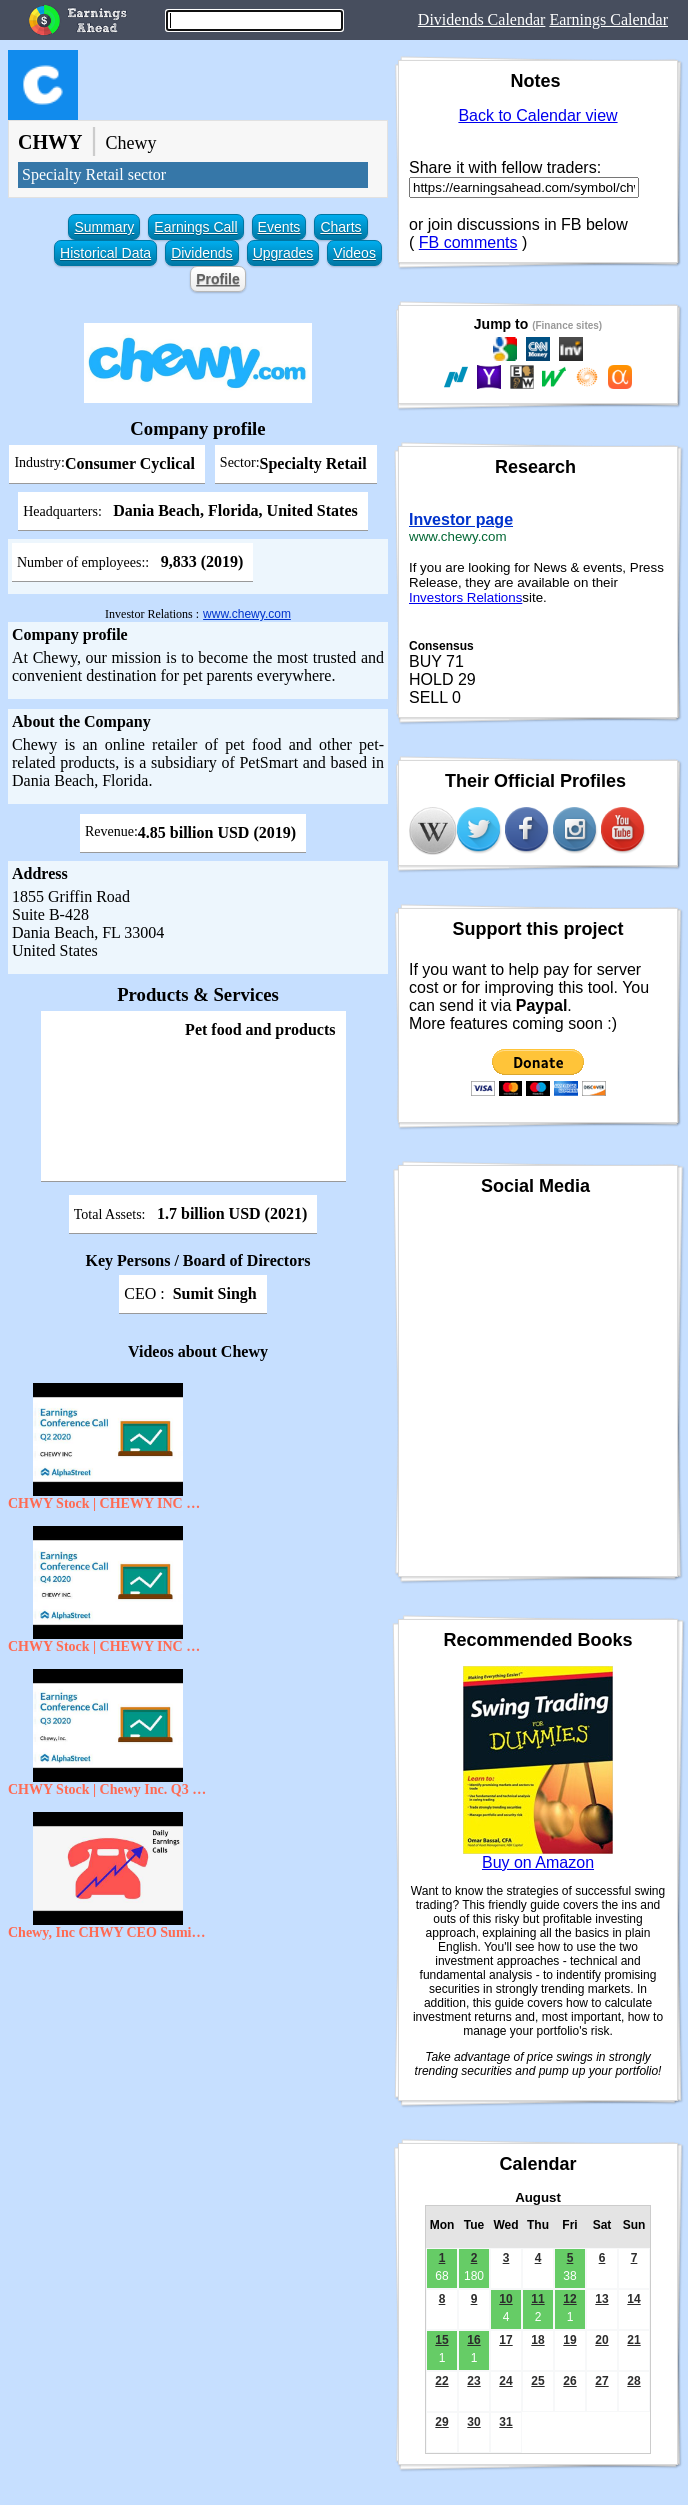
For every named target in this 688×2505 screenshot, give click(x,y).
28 (633, 2381)
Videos (354, 253)
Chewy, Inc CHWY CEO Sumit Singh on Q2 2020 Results (108, 1932)
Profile (218, 279)
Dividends (201, 253)
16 (473, 2340)
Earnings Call (195, 227)
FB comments (468, 242)
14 (633, 2299)
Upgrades (283, 253)
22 (441, 2381)
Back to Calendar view (537, 115)
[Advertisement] (198, 2095)
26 (569, 2381)
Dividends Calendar (482, 19)
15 (441, 2340)
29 (441, 2422)
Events (279, 227)
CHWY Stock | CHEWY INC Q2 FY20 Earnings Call (108, 1503)
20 (601, 2340)
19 (569, 2340)
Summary (104, 227)
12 (569, 2299)
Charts (340, 227)
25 (537, 2381)
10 (505, 2299)
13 (601, 2299)
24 (505, 2381)
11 (537, 2299)
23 (473, 2381)
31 (505, 2422)
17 (505, 2340)
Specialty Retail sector (94, 174)
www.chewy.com (247, 614)
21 (633, 2340)
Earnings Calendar (608, 19)
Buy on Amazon (538, 1862)
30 (473, 2422)
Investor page (461, 519)
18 (537, 2340)
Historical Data (105, 253)
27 (601, 2381)
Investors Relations (465, 597)
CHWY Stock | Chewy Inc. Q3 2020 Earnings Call (108, 1789)
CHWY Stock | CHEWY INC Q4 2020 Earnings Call (108, 1646)
